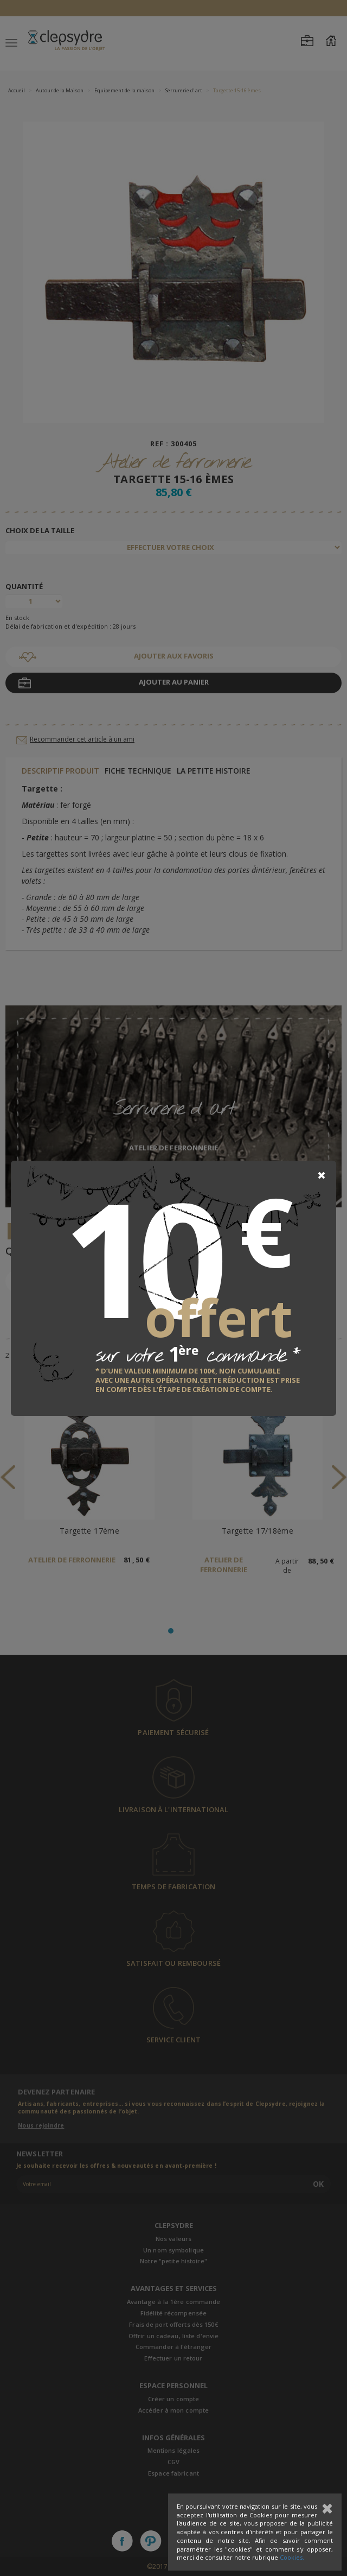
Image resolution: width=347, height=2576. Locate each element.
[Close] (321, 1175)
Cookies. (292, 2557)
